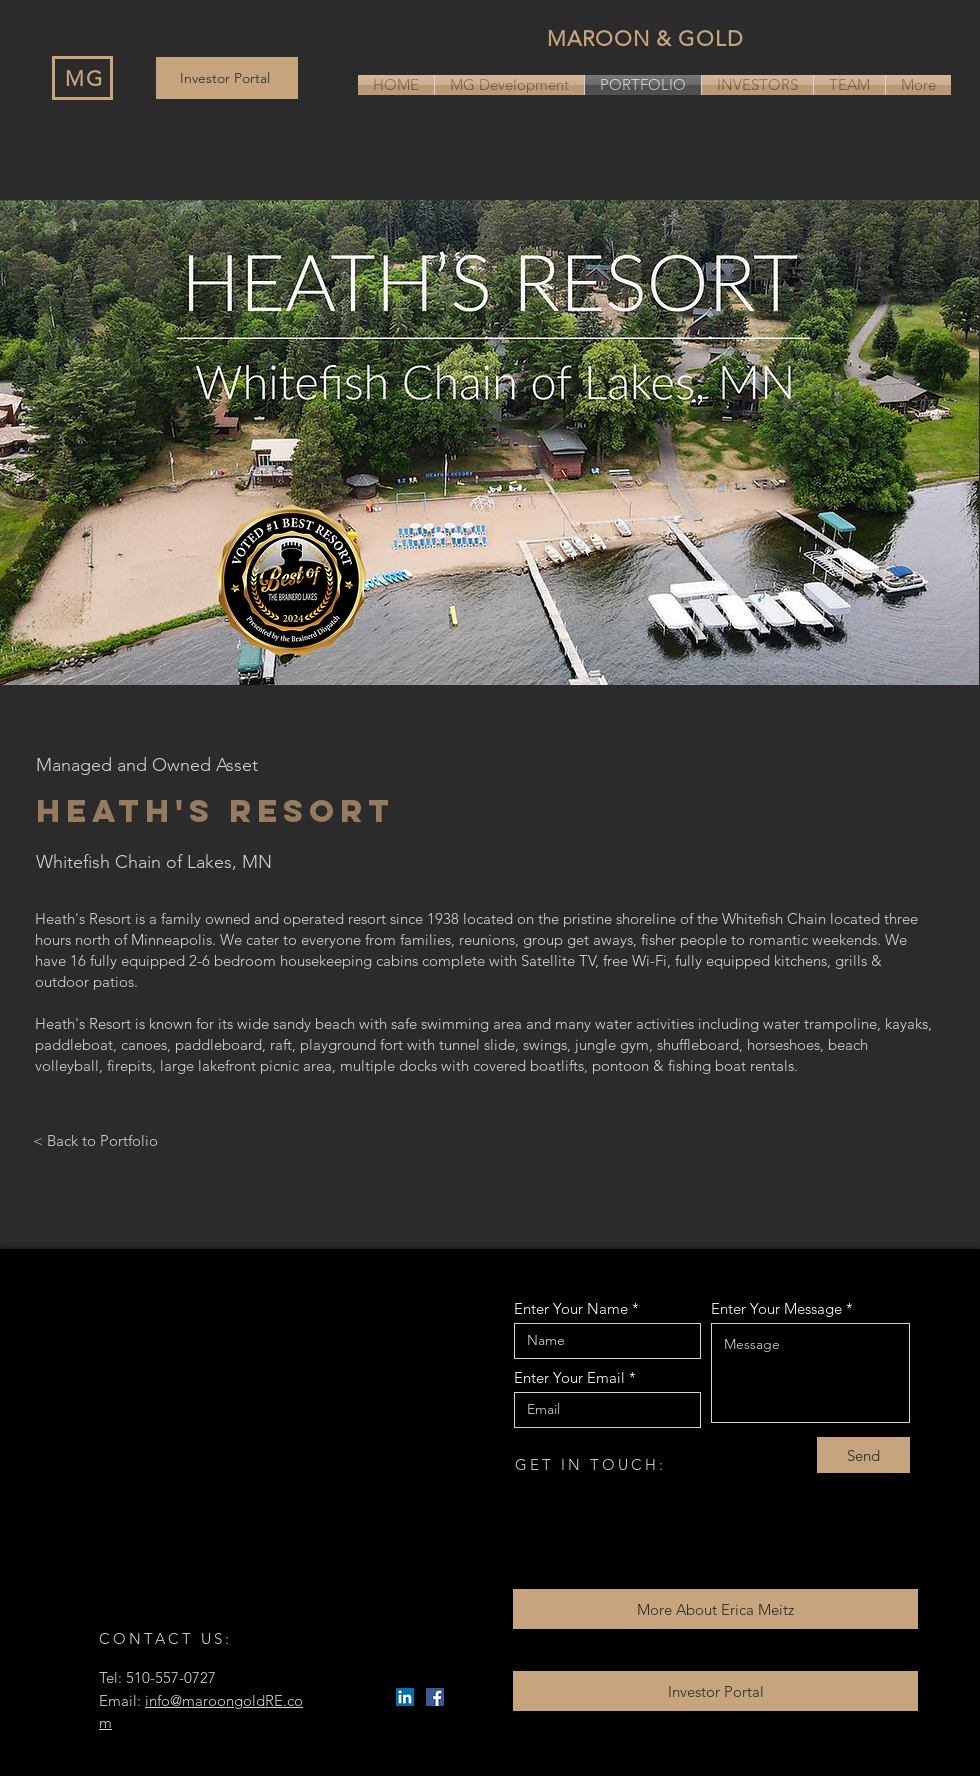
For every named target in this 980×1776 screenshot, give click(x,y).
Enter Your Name (571, 1308)
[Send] (863, 1455)
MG (84, 78)
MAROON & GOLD (645, 38)
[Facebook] (435, 1697)
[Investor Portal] (227, 78)
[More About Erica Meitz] (715, 1609)
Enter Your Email (569, 1377)
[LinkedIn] (405, 1697)
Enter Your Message (776, 1308)
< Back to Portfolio (95, 1140)
